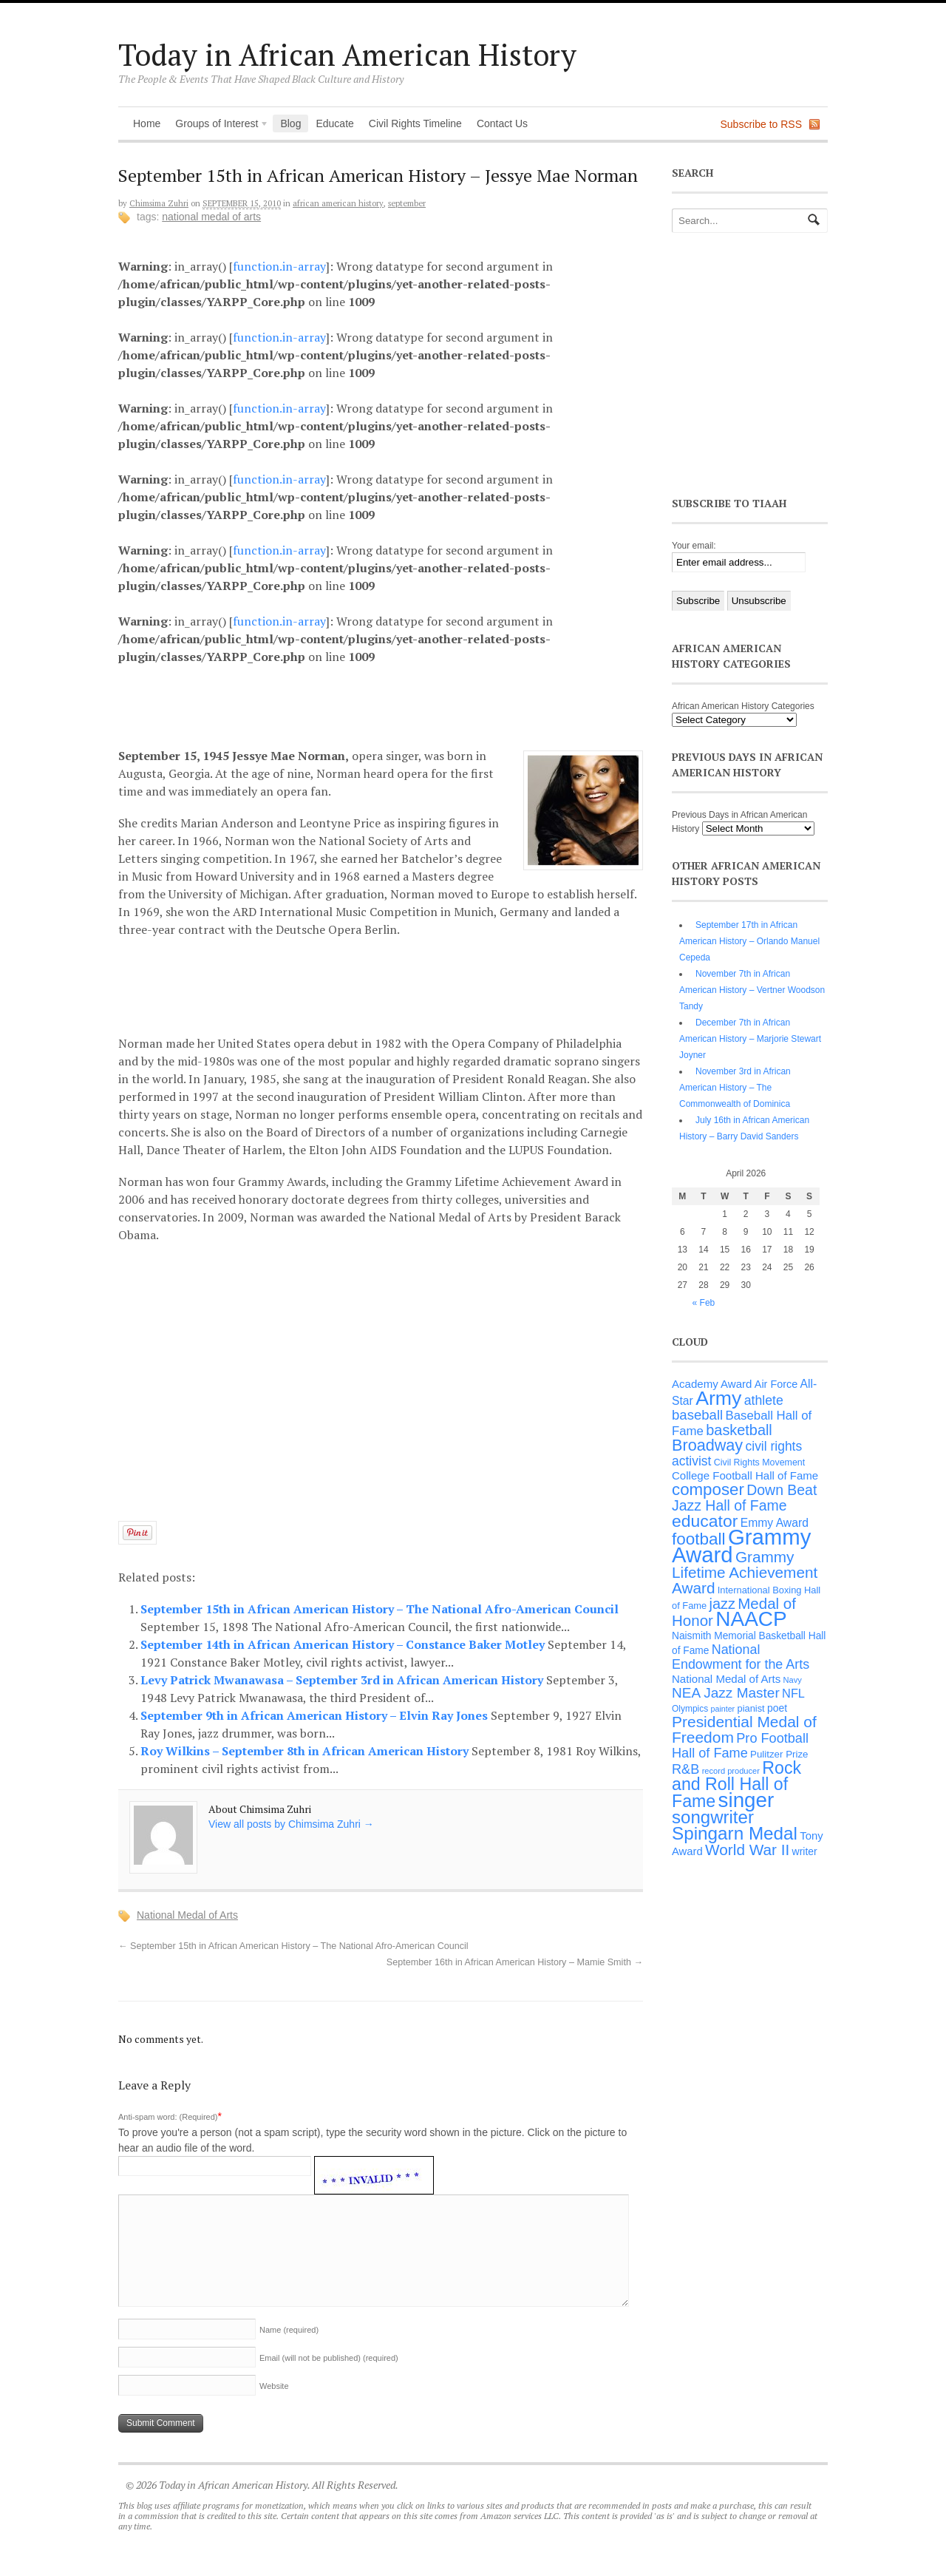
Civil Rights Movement (759, 1462)
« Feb (704, 1303)
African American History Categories (743, 706)
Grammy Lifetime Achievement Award (744, 1572)
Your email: (694, 545)
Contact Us (502, 123)
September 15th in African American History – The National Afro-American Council (379, 1609)
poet (777, 1708)
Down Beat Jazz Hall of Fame (744, 1498)
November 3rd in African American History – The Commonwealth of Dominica (735, 1087)
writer (804, 1851)
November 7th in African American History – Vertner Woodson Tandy (752, 990)
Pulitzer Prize (779, 1754)
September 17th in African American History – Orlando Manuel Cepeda (749, 941)
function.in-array (279, 266)
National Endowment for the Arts (740, 1657)
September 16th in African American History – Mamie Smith (515, 1962)
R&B (685, 1769)
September (407, 203)
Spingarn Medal (734, 1833)
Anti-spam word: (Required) (168, 2116)
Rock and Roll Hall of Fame (736, 1784)
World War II (747, 1849)
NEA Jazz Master (726, 1693)
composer (708, 1489)
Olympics (690, 1709)
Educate (334, 123)
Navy (792, 1679)
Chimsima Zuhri (158, 203)
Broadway (707, 1445)
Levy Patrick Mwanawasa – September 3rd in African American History (343, 1680)
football (699, 1539)
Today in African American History (347, 54)
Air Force (776, 1384)
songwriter (713, 1817)
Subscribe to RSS (762, 124)
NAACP (750, 1618)
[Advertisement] (392, 704)
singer (746, 1800)
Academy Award (712, 1383)
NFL (793, 1693)
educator (705, 1521)
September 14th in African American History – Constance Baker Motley (344, 1644)
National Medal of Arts (211, 217)
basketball (739, 1430)
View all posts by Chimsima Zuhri (291, 1824)
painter (723, 1708)
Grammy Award (741, 1546)
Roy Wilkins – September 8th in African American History (306, 1751)
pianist (751, 1708)
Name (289, 2329)
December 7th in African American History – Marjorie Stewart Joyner (750, 1038)
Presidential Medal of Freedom (744, 1729)
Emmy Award (775, 1522)
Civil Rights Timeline (415, 123)
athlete (763, 1400)
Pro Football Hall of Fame (740, 1745)
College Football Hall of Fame (745, 1475)
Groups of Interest (218, 125)
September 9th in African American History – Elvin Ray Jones (315, 1715)
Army (718, 1398)
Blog (290, 123)
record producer (731, 1770)
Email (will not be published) (328, 2357)
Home (146, 123)
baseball (697, 1415)
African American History (338, 203)
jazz (722, 1604)
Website (274, 2386)
